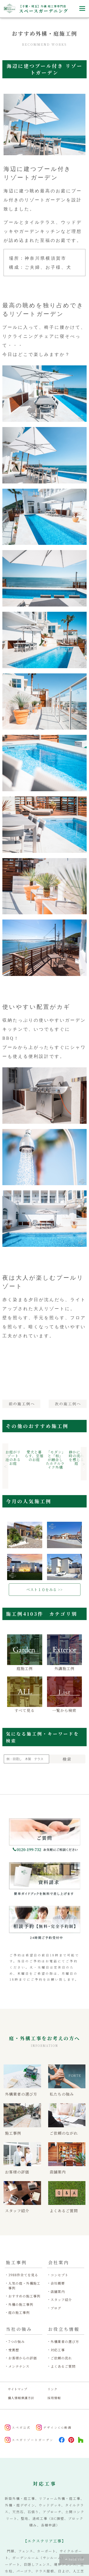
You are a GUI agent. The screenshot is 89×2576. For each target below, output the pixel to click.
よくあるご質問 (63, 1823)
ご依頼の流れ (61, 1815)
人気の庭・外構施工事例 (24, 1742)
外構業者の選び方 (65, 1798)
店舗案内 (58, 1748)
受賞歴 (13, 1806)
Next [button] (84, 920)
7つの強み (16, 1798)
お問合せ (70, 2402)
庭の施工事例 (19, 1769)
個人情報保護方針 (21, 1854)
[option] (12, 914)
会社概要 (58, 1740)
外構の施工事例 (20, 1761)
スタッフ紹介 (61, 1756)
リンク (52, 1845)
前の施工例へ (21, 860)
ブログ (56, 1764)
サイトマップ (17, 1845)
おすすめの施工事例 (24, 1753)
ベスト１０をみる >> (44, 1046)
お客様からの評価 (22, 1815)
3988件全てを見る (23, 1732)
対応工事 (58, 1806)
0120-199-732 (30, 2402)
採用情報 (54, 1854)
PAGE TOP (76, 2559)
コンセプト (59, 1732)
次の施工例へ (68, 860)
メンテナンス (18, 1823)
